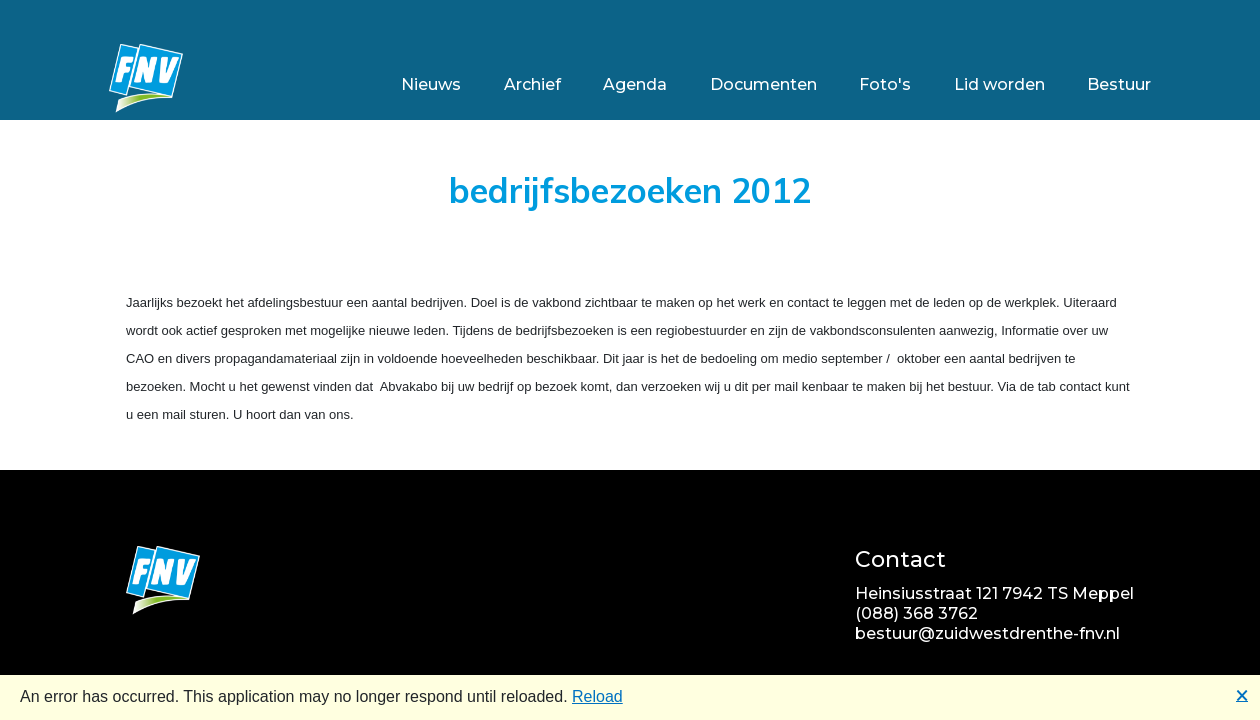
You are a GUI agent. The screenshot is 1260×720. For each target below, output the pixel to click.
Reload (597, 696)
